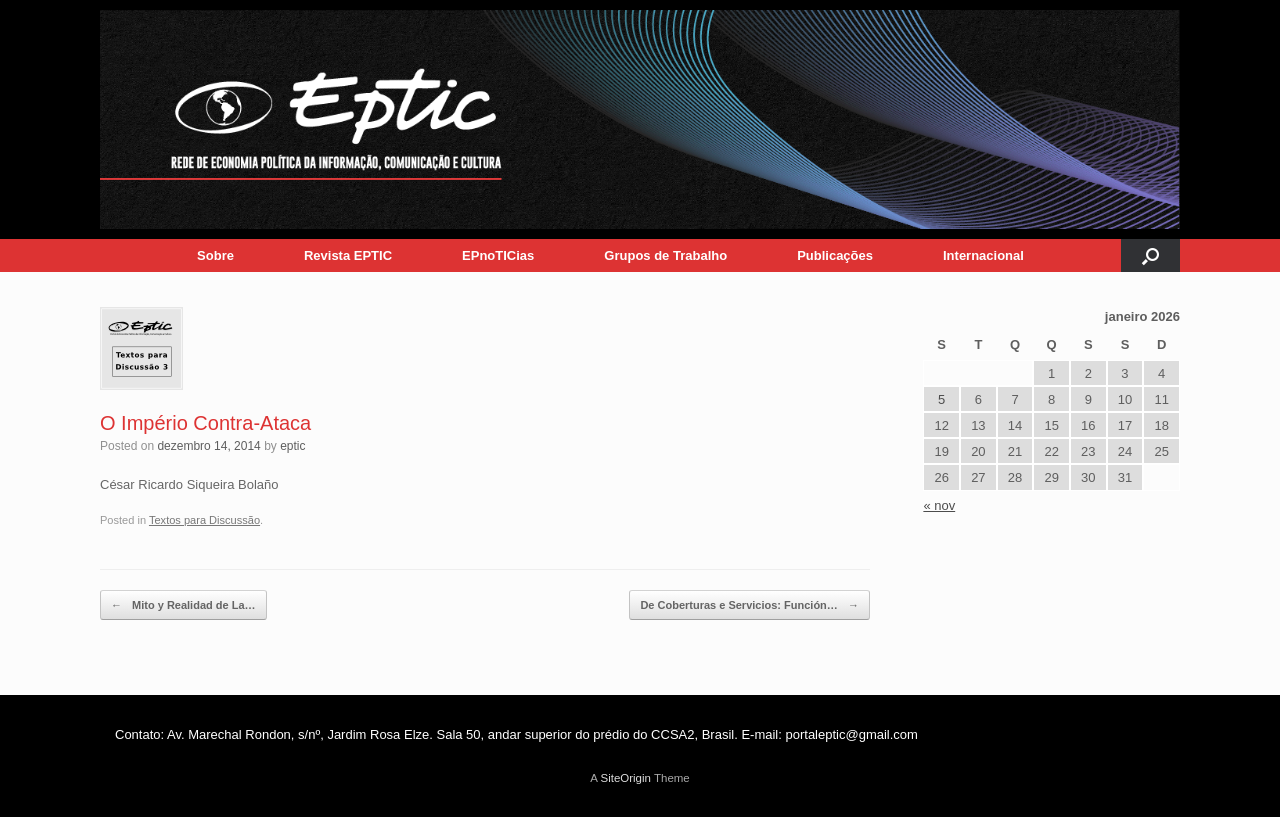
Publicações (835, 255)
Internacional (983, 255)
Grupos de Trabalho (665, 255)
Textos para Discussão (204, 520)
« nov (939, 505)
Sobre (215, 255)
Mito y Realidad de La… (183, 605)
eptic (292, 446)
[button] (1150, 255)
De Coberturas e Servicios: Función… (749, 605)
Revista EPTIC (348, 255)
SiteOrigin (625, 778)
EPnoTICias (498, 255)
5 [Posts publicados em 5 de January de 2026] (941, 399)
